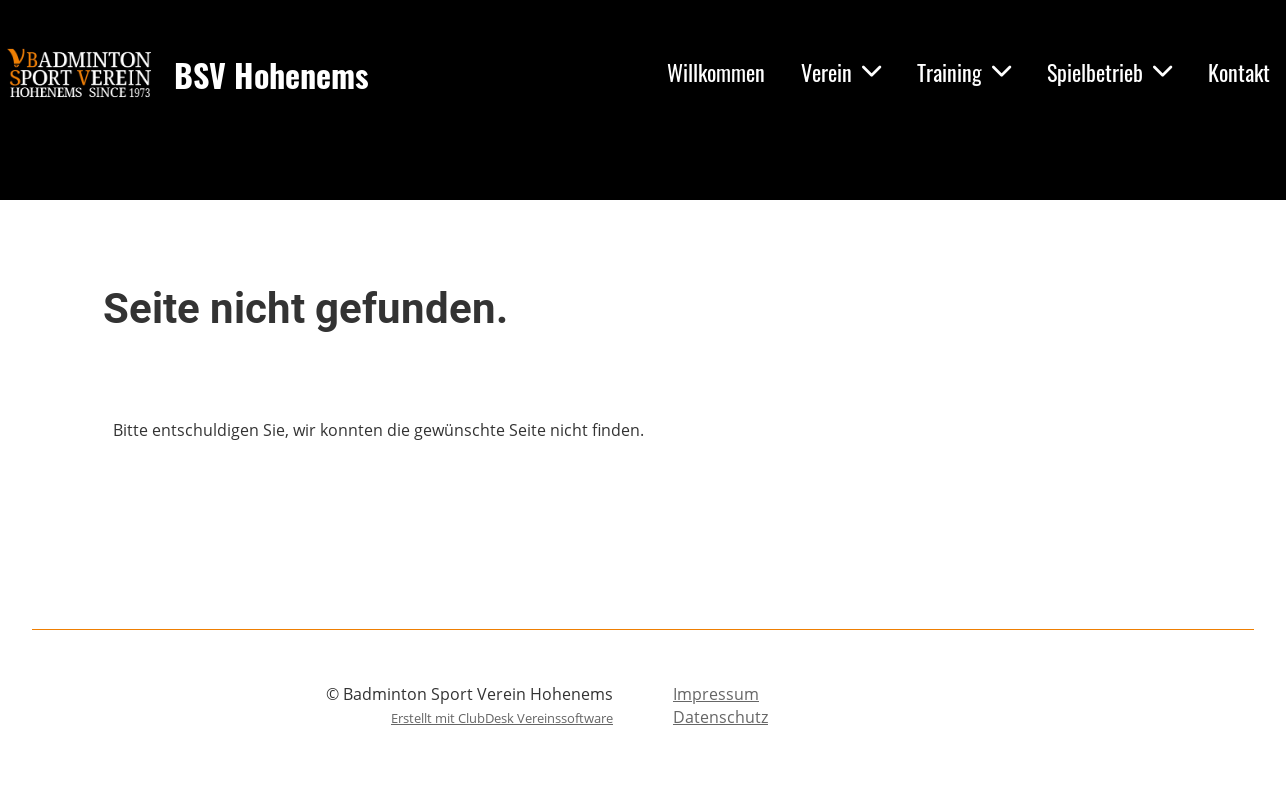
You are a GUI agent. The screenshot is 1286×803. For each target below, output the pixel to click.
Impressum (716, 694)
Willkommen (716, 72)
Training (964, 72)
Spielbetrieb (1109, 72)
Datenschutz (720, 717)
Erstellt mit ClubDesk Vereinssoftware (502, 718)
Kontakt (1239, 72)
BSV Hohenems (271, 75)
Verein (841, 72)
